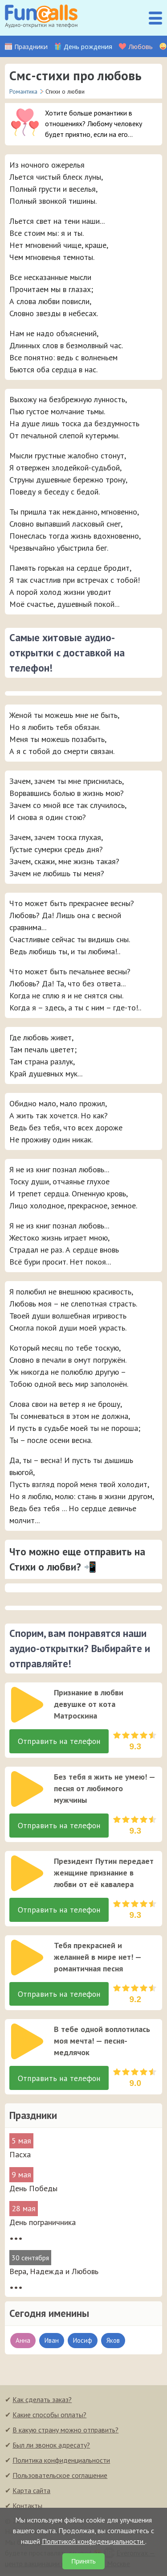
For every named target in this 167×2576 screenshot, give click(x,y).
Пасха (20, 2157)
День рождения (88, 46)
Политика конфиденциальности (61, 2462)
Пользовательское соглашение (59, 2477)
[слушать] (27, 1705)
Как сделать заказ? (42, 2402)
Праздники (31, 46)
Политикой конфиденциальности (93, 2541)
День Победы (33, 2191)
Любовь (140, 46)
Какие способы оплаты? (49, 2417)
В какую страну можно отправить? (65, 2432)
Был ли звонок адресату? (51, 2447)
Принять (83, 2561)
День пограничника (42, 2225)
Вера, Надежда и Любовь (53, 2274)
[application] (24, 1702)
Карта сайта (31, 2493)
